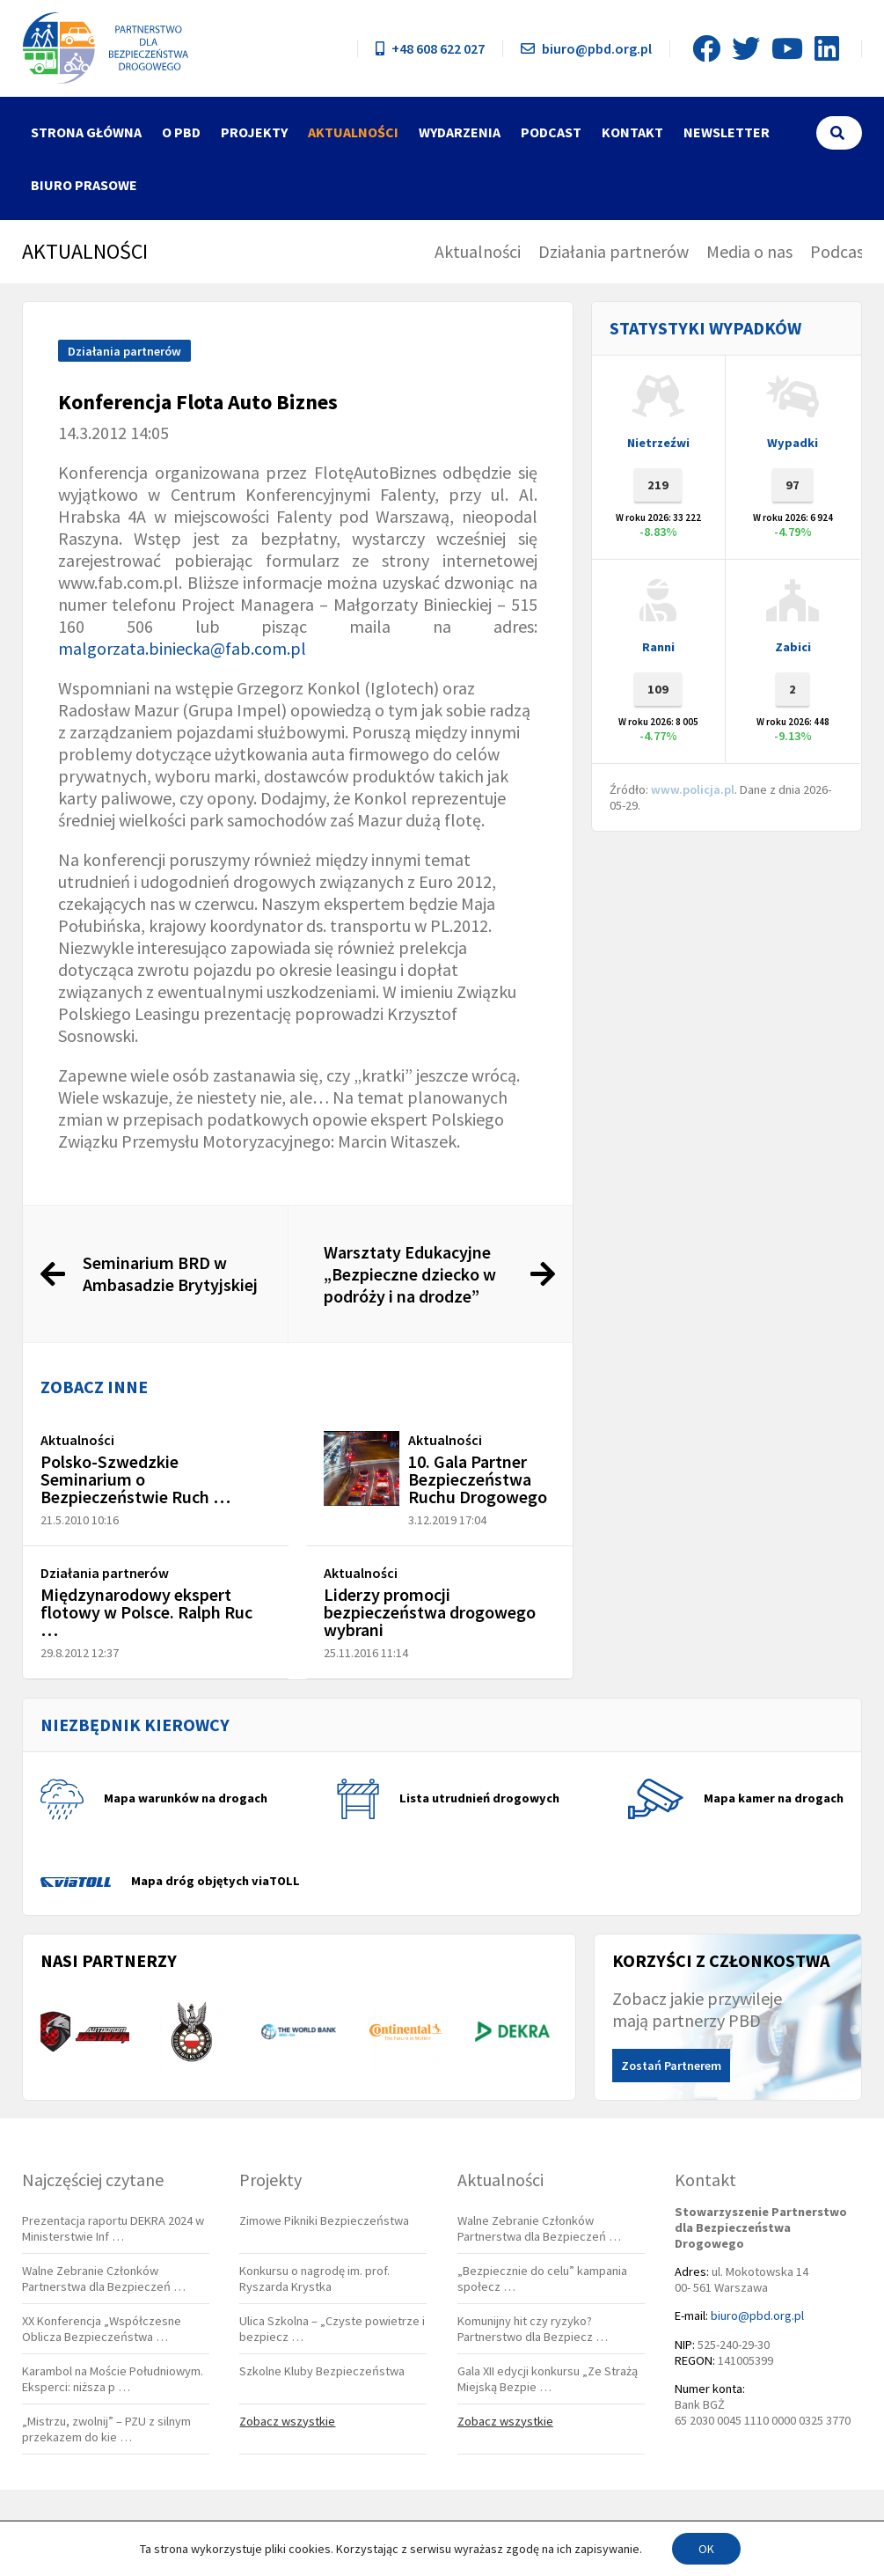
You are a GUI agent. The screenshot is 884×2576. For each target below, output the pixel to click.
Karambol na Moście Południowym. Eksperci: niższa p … (112, 2379)
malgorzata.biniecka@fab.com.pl (182, 648)
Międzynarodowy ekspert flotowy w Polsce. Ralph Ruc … (146, 1611)
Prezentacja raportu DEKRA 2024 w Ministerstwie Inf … (113, 2228)
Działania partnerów (613, 251)
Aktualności (353, 132)
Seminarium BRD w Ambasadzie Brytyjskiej (170, 1273)
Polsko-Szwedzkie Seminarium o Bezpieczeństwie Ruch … (135, 1479)
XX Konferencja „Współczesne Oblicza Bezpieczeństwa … (101, 2329)
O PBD (181, 132)
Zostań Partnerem (671, 2065)
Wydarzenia (459, 132)
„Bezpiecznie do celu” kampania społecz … (542, 2278)
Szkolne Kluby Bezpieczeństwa (322, 2371)
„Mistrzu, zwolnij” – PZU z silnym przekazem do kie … (106, 2429)
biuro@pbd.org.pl (586, 48)
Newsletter (726, 132)
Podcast (551, 132)
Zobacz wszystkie (287, 2421)
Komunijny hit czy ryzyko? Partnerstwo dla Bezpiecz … (532, 2329)
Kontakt (632, 132)
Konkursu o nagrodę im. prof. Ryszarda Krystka (314, 2278)
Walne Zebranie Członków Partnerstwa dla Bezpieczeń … (104, 2278)
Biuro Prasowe (84, 185)
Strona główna (86, 132)
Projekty (254, 132)
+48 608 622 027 (430, 48)
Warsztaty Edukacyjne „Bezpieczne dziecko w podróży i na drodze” (410, 1274)
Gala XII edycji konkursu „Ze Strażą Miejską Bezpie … (547, 2379)
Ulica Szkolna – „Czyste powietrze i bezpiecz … (332, 2329)
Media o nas (749, 251)
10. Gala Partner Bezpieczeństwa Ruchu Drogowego (477, 1479)
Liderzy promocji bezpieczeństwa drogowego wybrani (430, 1611)
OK (706, 2549)
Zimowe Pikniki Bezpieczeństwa (324, 2220)
